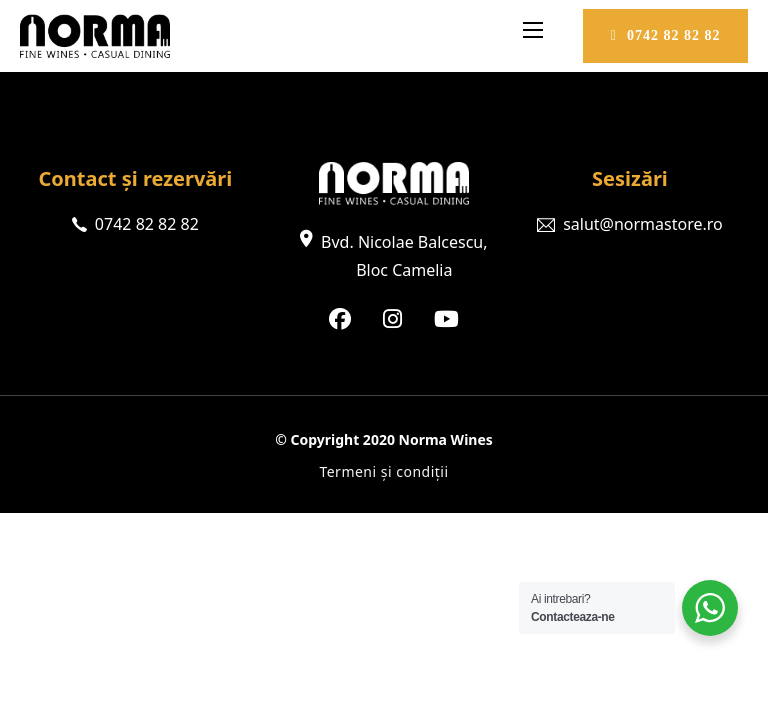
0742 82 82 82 (666, 35)
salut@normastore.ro (643, 224)
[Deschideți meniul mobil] (533, 30)
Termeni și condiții (383, 471)
